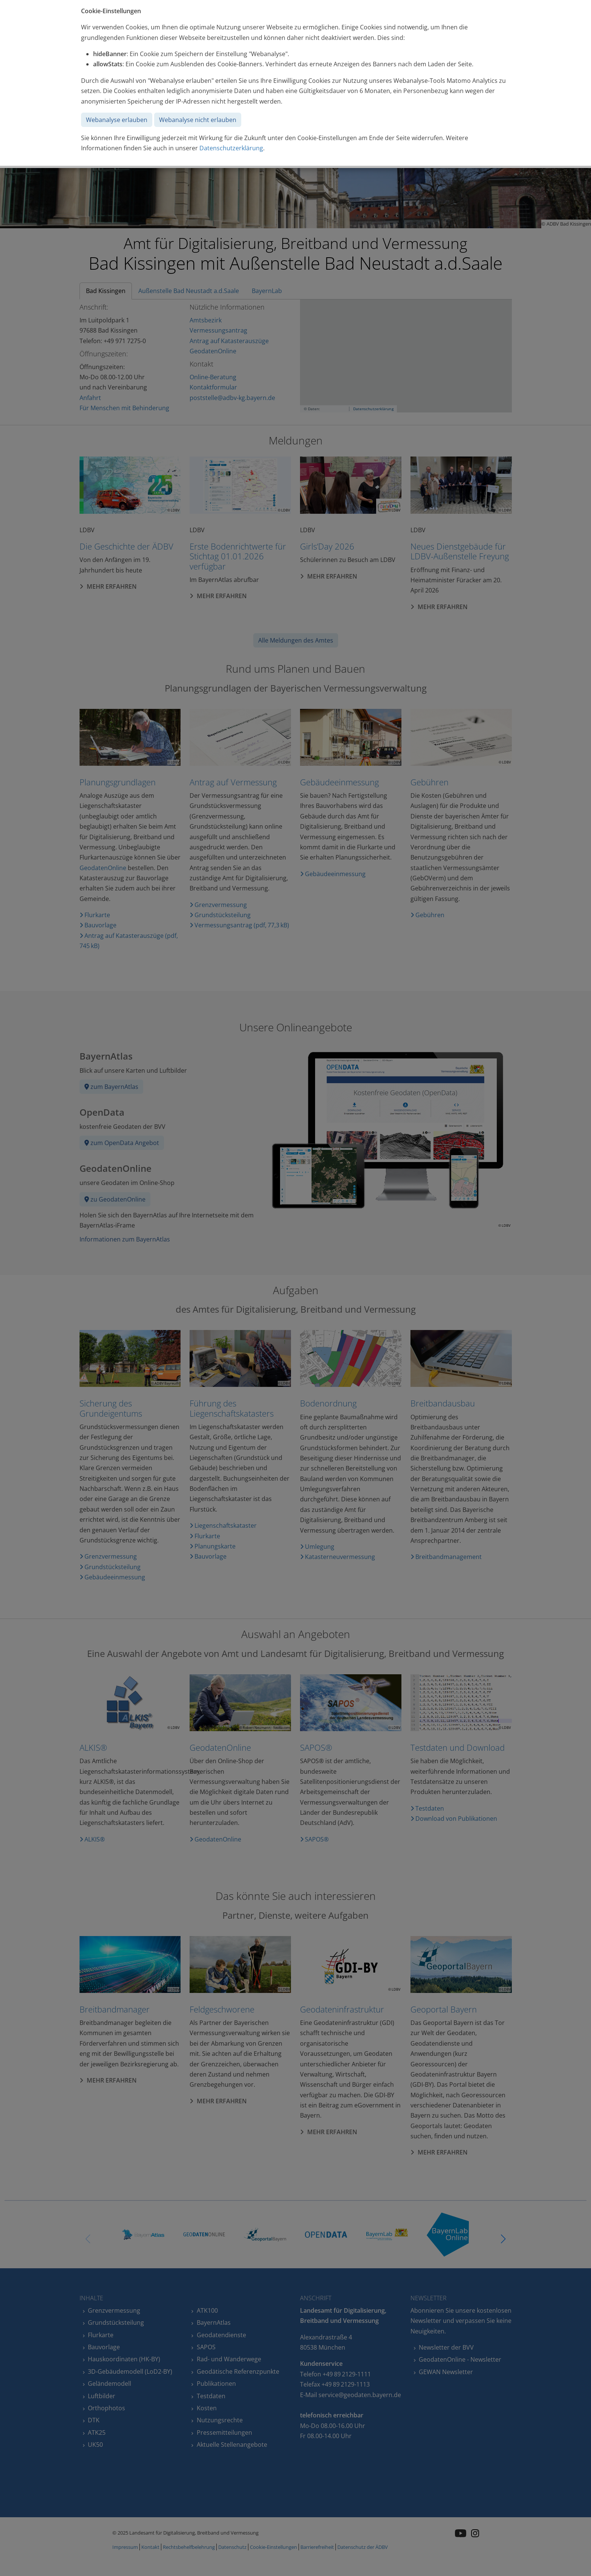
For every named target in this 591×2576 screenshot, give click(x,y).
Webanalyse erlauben (116, 120)
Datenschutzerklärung (231, 148)
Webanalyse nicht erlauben (197, 120)
